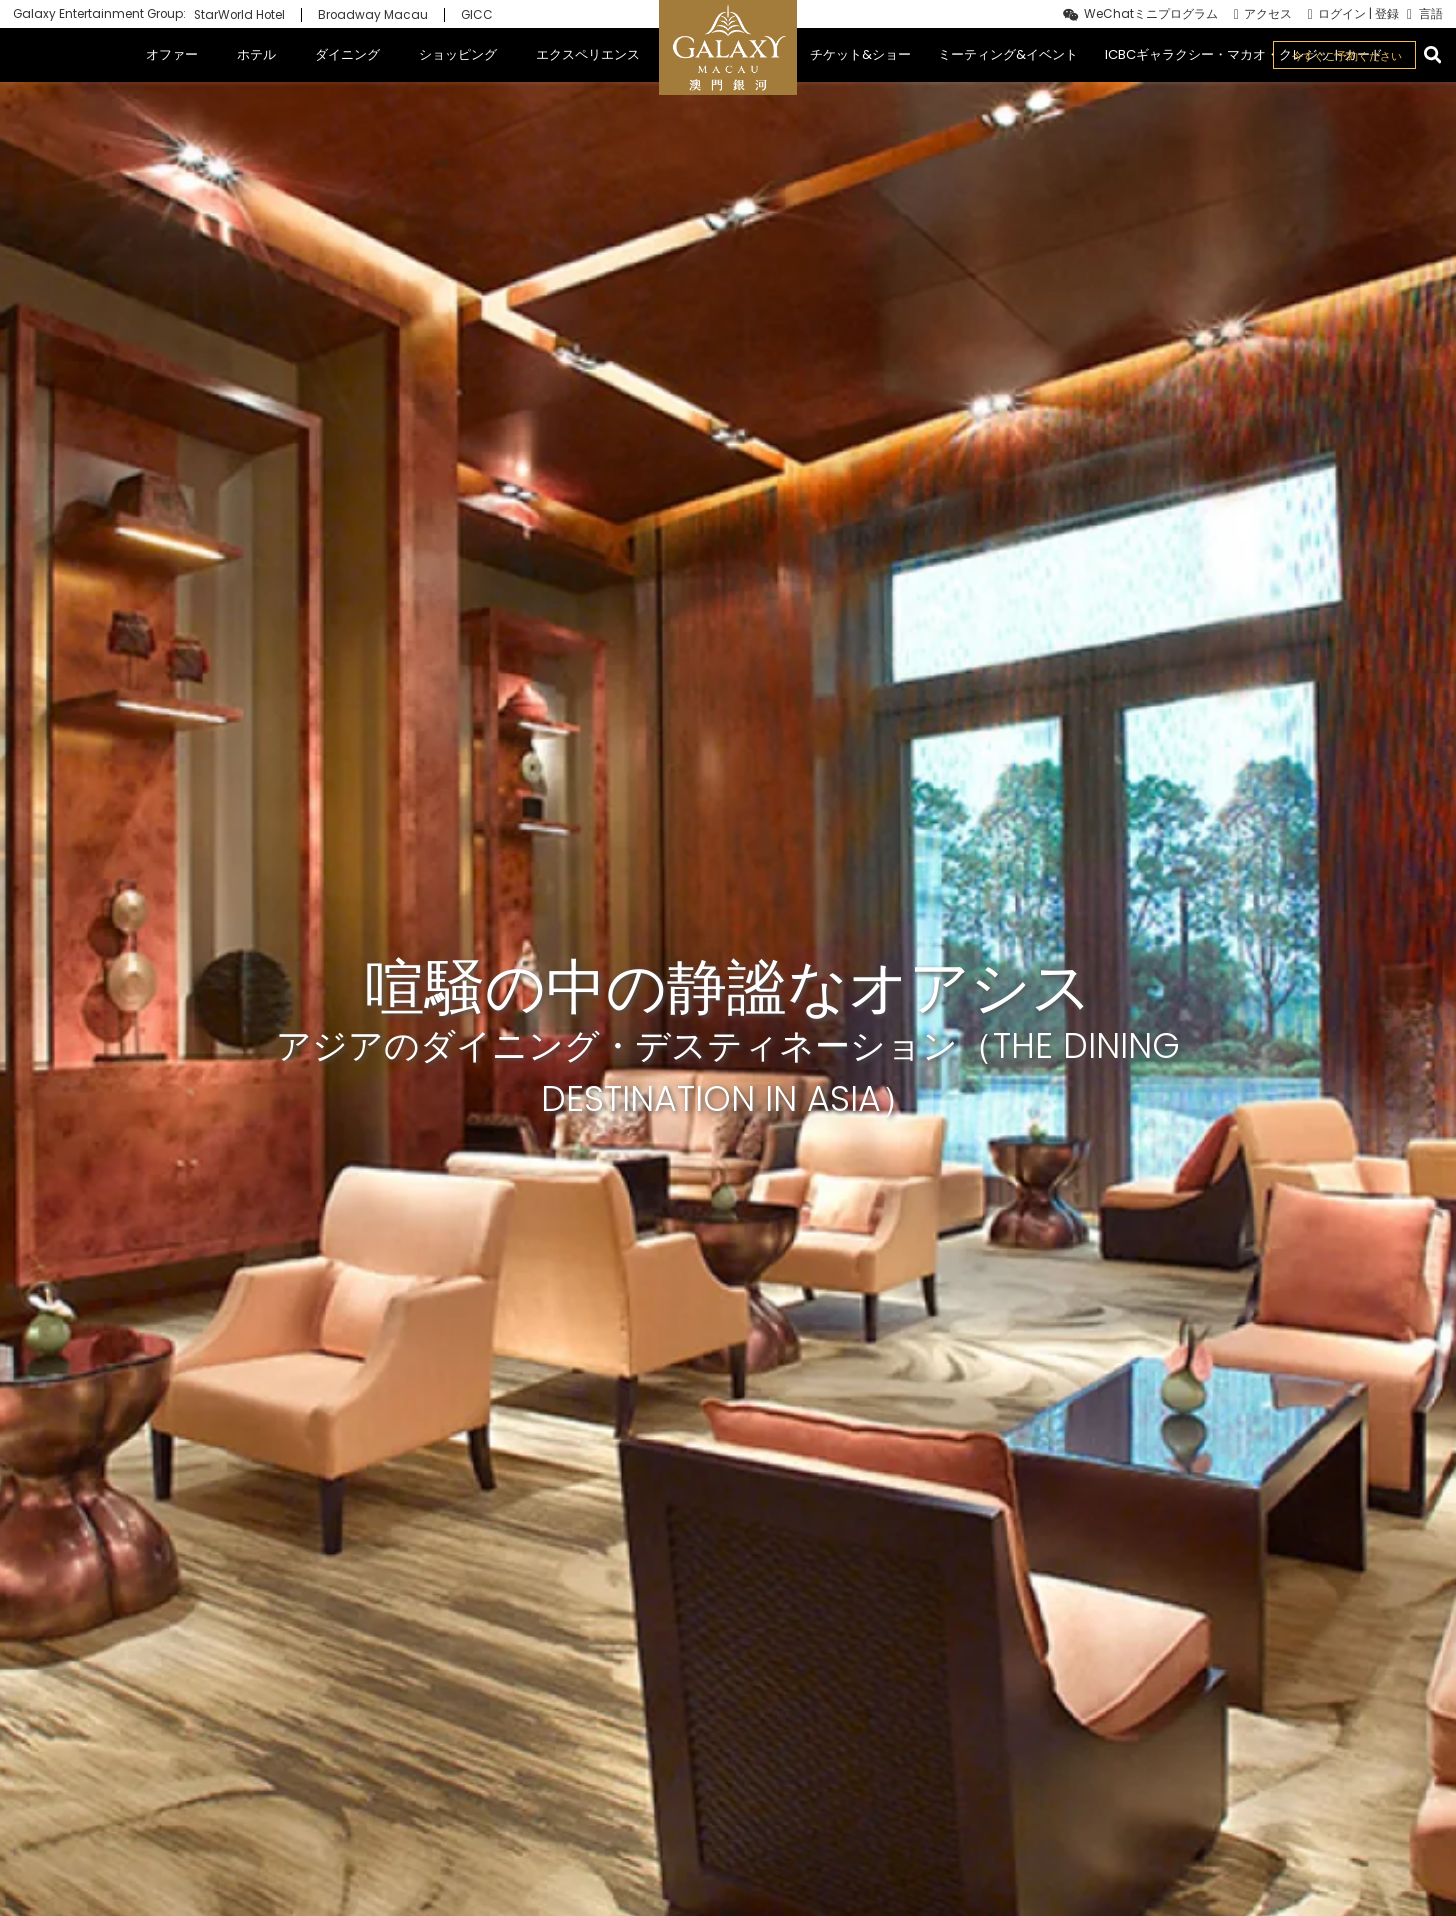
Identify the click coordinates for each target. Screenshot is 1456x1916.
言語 (1431, 15)
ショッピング (458, 54)
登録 (1387, 14)
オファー (172, 54)
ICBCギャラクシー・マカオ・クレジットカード (1244, 54)
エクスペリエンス (588, 54)
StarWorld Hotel (239, 15)
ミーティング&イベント (1008, 54)
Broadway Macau (373, 15)
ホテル (256, 54)
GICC (477, 15)
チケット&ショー (860, 54)
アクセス (1268, 14)
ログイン (1342, 14)
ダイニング (347, 54)
